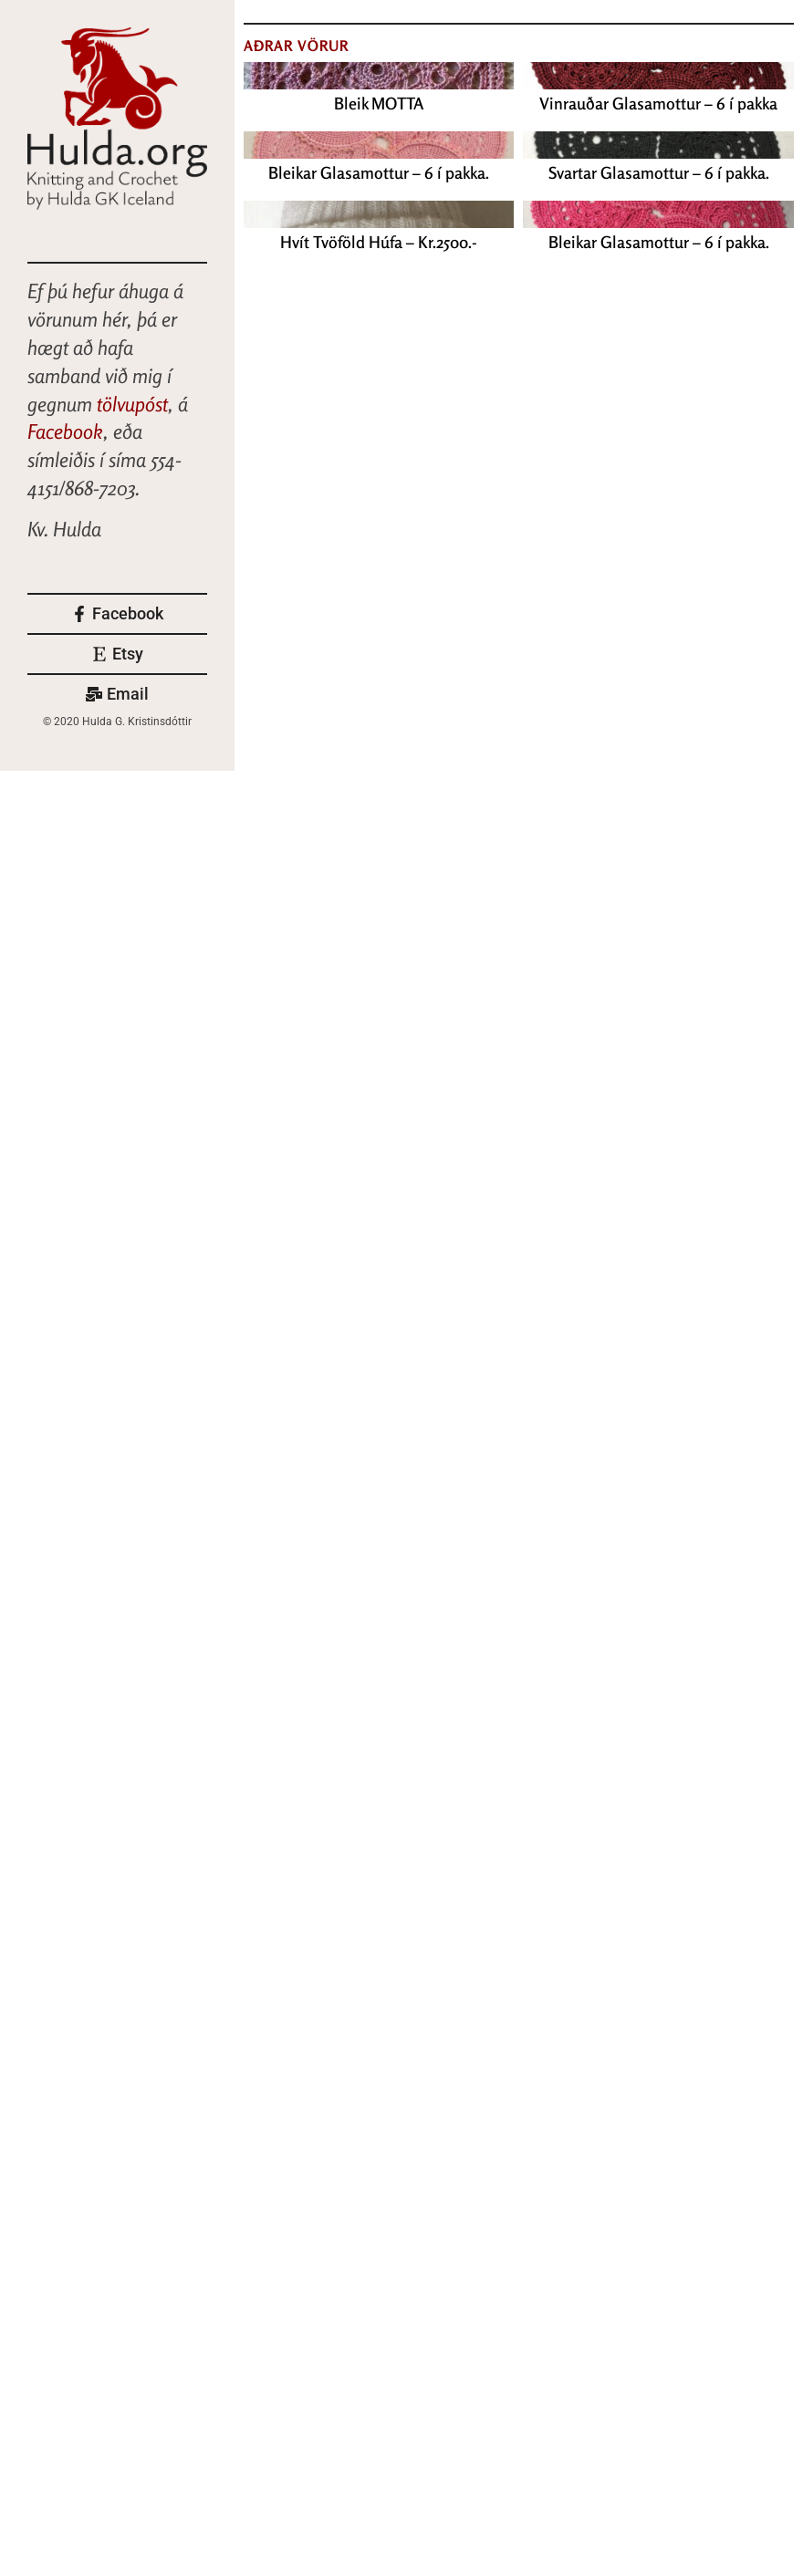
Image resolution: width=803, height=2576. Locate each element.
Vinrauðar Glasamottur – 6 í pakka (658, 103)
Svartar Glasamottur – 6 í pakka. (658, 172)
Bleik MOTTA (378, 103)
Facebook (65, 431)
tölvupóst (132, 404)
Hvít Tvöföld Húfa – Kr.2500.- (378, 242)
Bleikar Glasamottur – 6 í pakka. (378, 172)
